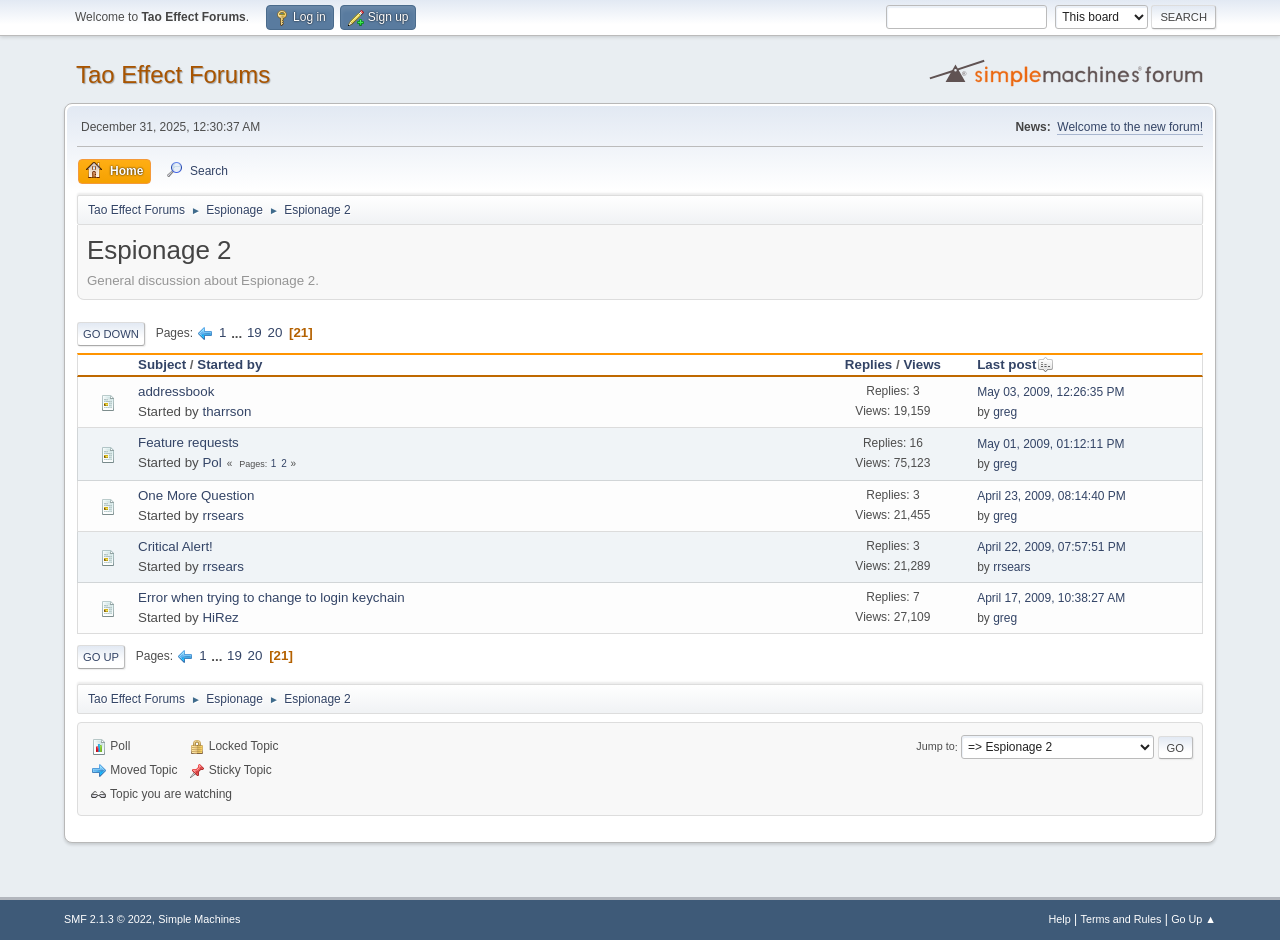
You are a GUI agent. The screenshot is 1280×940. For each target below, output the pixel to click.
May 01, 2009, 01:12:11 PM (1050, 444)
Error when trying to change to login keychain (271, 597)
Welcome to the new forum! (1130, 127)
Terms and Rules (1121, 919)
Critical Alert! (175, 546)
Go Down (111, 334)
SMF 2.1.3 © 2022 (108, 919)
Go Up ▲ (1193, 919)
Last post (1015, 364)
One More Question (196, 495)
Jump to (935, 747)
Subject (162, 364)
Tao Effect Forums (173, 74)
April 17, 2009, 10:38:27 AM (1051, 598)
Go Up (101, 657)
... (238, 332)
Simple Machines (199, 919)
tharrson (226, 411)
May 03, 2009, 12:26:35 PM (1050, 392)
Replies (868, 364)
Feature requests (188, 442)
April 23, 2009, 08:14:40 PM (1051, 496)
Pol (211, 462)
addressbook (176, 391)
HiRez (220, 617)
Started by (229, 364)
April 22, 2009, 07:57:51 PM (1051, 547)
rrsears (222, 515)
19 (254, 332)
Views (922, 364)
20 (274, 332)
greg (1005, 412)
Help (1060, 919)
